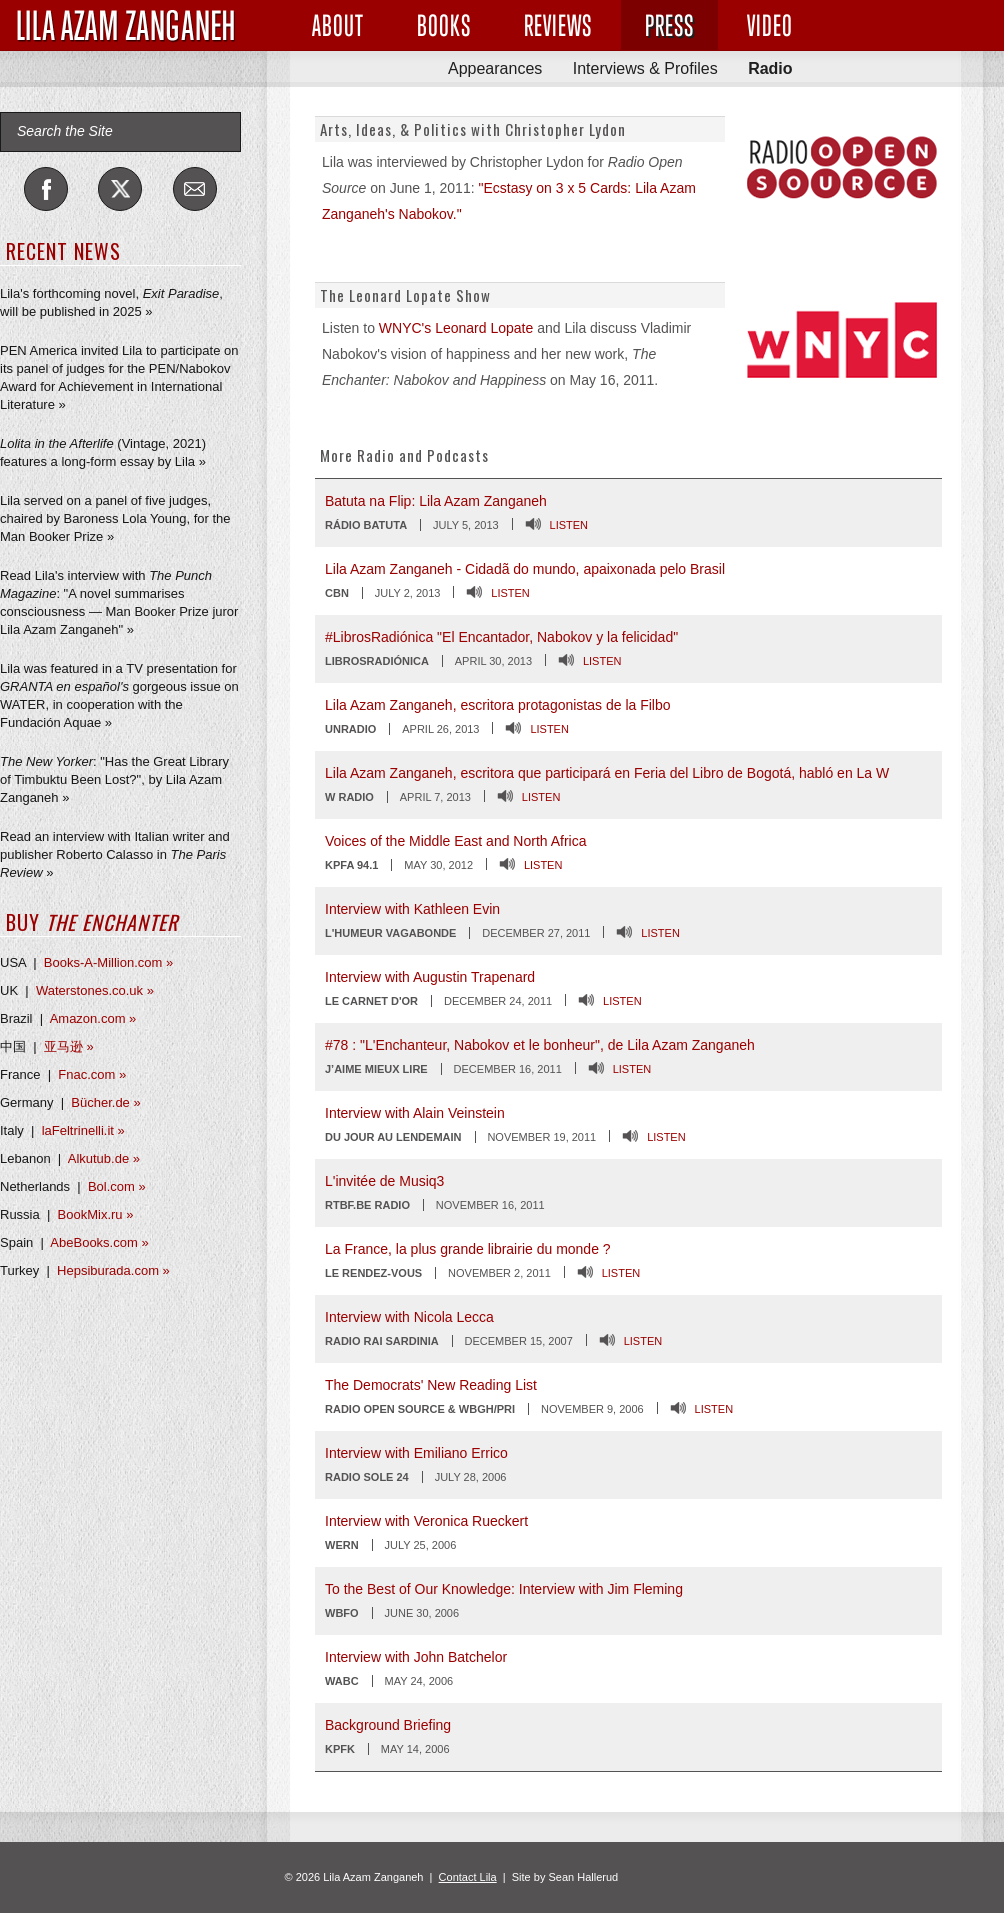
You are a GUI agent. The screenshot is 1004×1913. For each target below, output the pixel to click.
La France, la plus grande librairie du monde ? (468, 1249)
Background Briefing (388, 1725)
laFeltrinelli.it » (83, 1130)
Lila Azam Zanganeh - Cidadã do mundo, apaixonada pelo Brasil (525, 569)
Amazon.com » (93, 1018)
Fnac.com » (92, 1074)
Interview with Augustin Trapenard (430, 977)
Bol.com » (117, 1186)
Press (669, 25)
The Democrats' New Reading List (431, 1385)
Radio (770, 68)
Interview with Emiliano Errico (416, 1453)
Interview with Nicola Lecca (409, 1317)
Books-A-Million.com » (108, 962)
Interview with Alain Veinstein (415, 1113)
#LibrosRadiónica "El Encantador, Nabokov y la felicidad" (501, 637)
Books (444, 25)
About (338, 25)
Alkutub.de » (104, 1158)
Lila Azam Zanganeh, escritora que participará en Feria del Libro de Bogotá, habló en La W (607, 773)
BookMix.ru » (96, 1214)
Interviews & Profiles (645, 68)
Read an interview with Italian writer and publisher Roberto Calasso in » (115, 854)
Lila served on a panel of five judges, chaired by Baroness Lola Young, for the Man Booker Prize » (115, 518)
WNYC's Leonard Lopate (456, 328)
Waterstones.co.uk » (95, 990)
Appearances (495, 68)
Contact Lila (468, 1877)
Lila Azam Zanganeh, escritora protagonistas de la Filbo (498, 705)
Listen (569, 525)
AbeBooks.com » (99, 1242)
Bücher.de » (105, 1102)
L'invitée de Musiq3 (384, 1181)
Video (770, 25)
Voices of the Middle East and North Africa (455, 841)
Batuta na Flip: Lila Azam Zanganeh (436, 501)
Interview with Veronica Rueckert (426, 1521)
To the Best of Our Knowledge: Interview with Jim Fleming (504, 1589)
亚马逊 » (69, 1046)
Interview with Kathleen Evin (412, 909)
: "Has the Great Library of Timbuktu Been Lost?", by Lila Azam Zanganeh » (114, 779)
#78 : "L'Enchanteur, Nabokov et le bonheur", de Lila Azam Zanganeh (540, 1045)
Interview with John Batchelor (416, 1657)
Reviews (558, 25)
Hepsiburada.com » (113, 1270)
